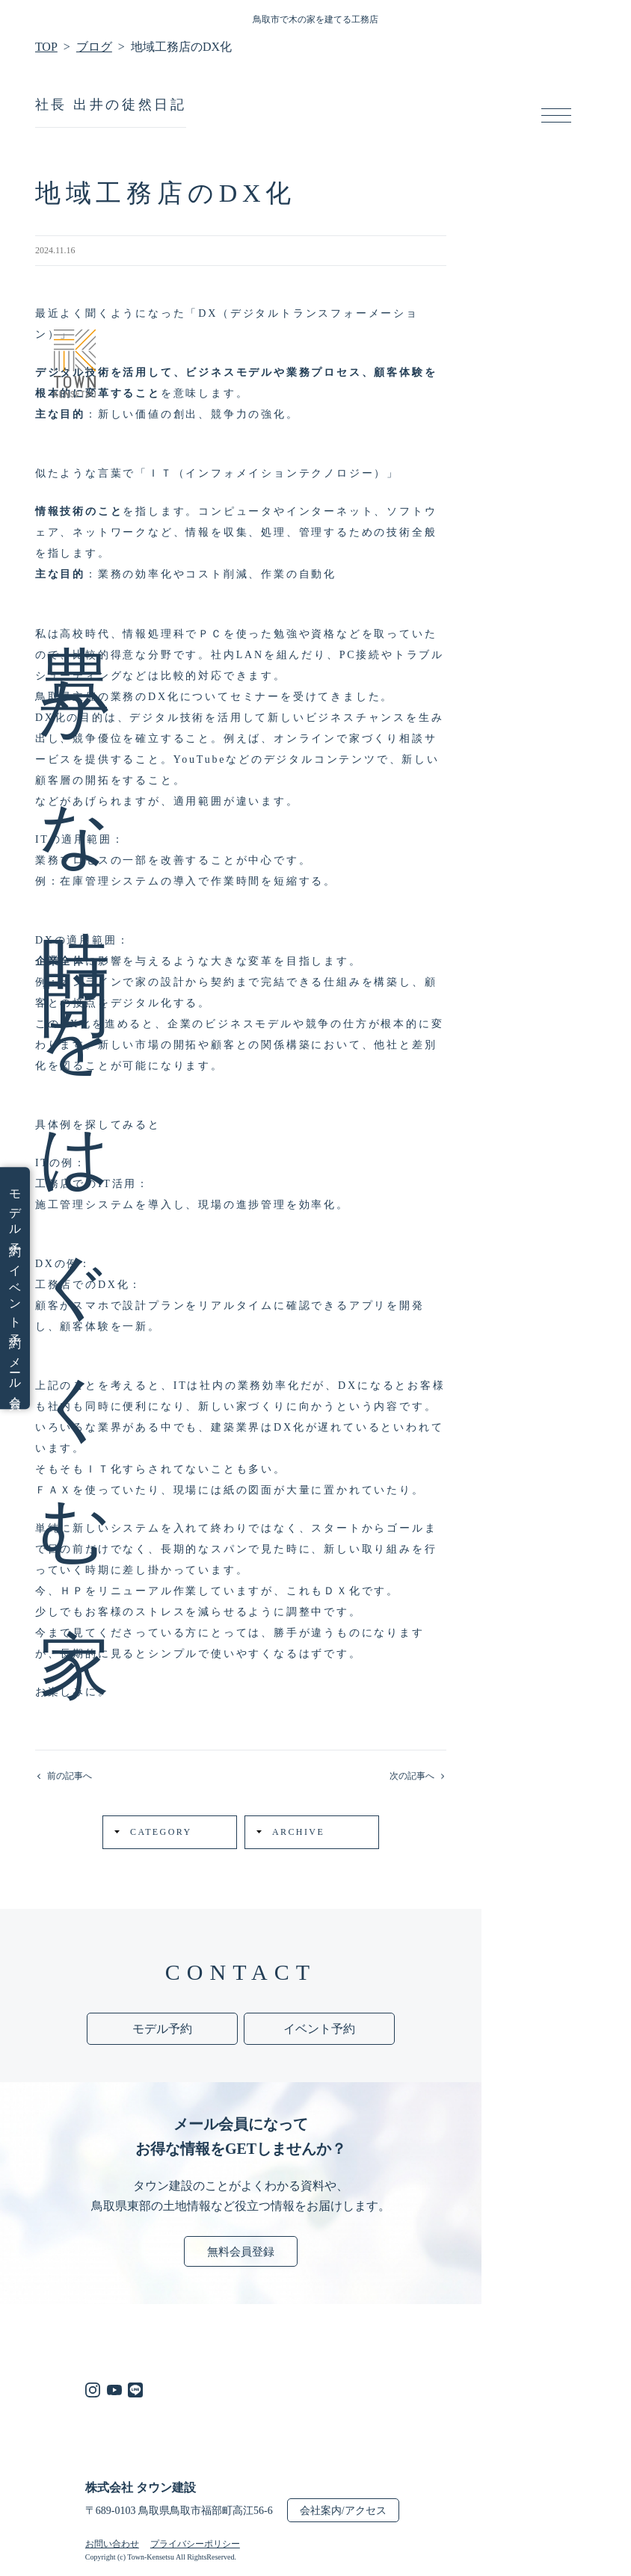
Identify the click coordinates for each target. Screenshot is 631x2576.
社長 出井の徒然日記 (111, 104)
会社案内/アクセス (343, 2510)
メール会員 (15, 1371)
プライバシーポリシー (195, 2544)
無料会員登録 (240, 2252)
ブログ (94, 46)
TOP (46, 46)
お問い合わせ (112, 2544)
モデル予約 (15, 1211)
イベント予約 (15, 1295)
